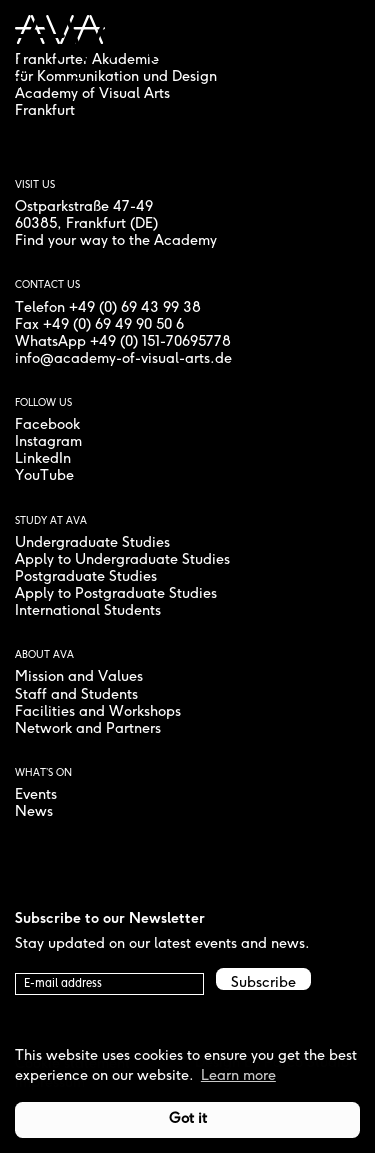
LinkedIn (43, 459)
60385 (36, 224)
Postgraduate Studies (86, 577)
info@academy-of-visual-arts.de (123, 359)
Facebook (47, 425)
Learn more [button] (238, 1076)
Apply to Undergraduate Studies (122, 560)
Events (36, 795)
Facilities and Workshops (98, 712)
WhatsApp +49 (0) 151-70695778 (123, 342)
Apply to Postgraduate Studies (116, 594)
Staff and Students (76, 695)
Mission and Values (79, 677)
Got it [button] (188, 1119)
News (34, 812)
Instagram (48, 442)
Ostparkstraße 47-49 (84, 207)
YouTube (44, 476)
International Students (88, 611)
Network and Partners (88, 729)
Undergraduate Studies (92, 543)
